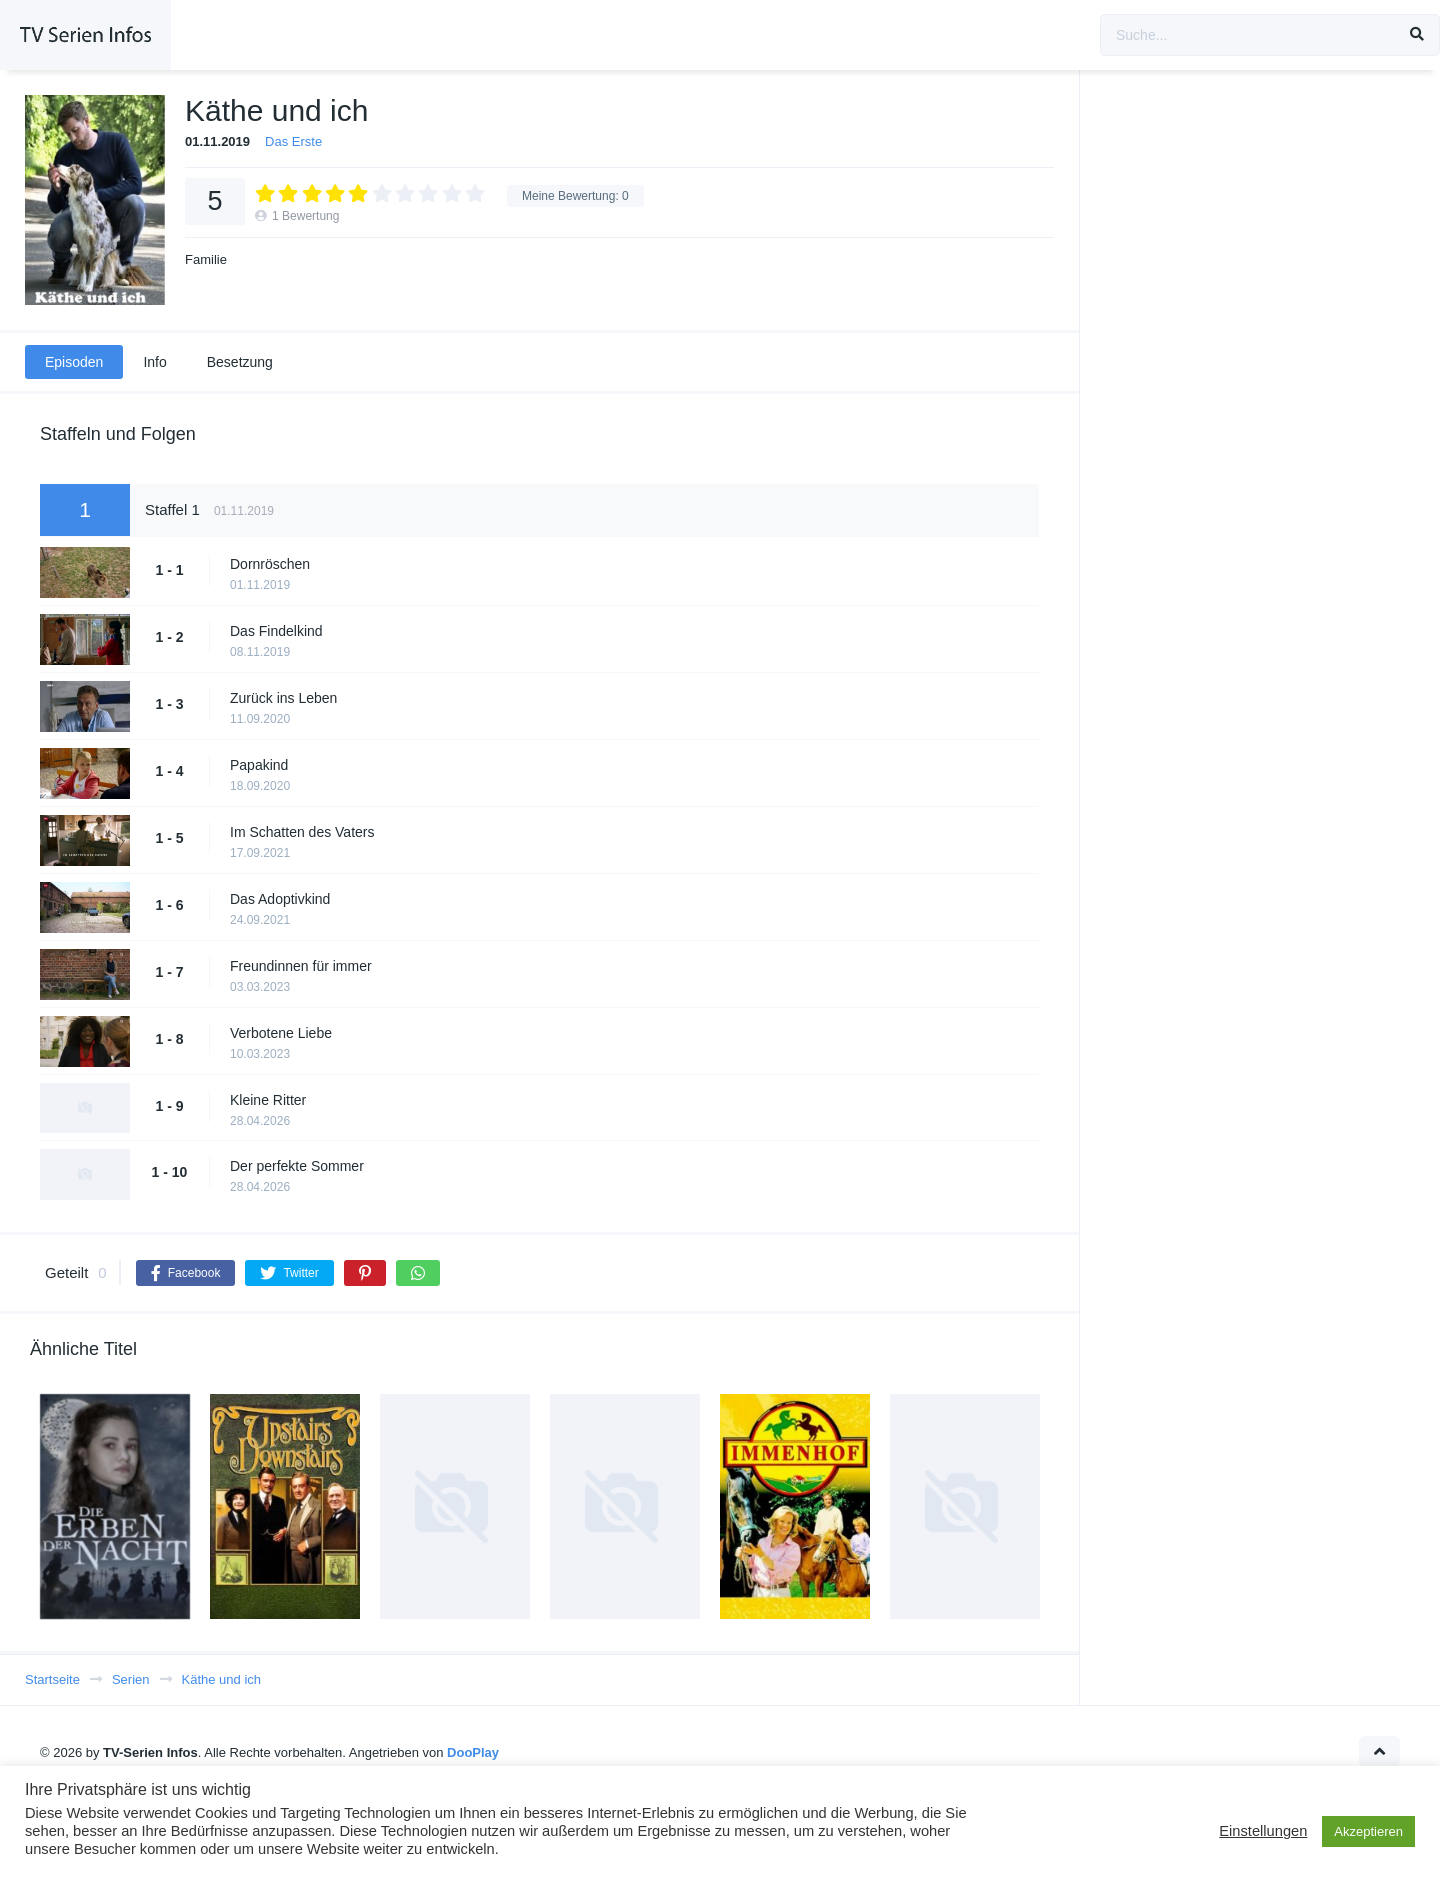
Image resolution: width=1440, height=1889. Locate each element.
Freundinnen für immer (301, 966)
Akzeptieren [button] (1368, 1831)
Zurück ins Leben (283, 698)
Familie (206, 259)
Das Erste (293, 141)
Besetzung (240, 362)
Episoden (74, 362)
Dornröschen (270, 564)
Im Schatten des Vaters (302, 832)
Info (154, 362)
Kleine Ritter (268, 1100)
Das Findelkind (276, 631)
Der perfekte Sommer (297, 1166)
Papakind (259, 765)
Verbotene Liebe (281, 1033)
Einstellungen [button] (1263, 1831)
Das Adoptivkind (280, 899)
